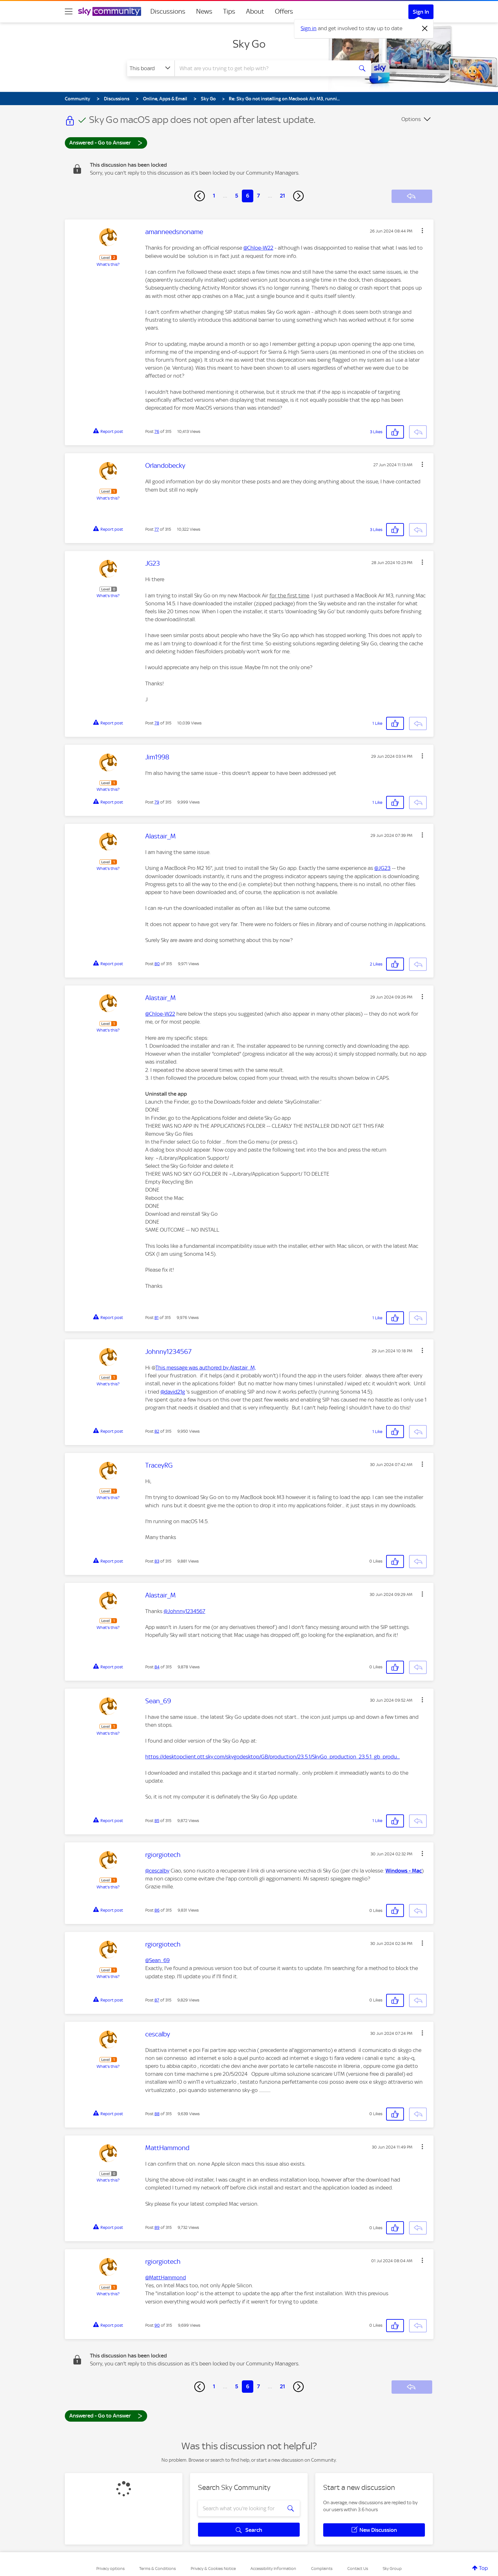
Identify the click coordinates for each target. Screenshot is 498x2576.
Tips (229, 11)
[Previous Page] (199, 196)
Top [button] (483, 2568)
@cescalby (157, 1870)
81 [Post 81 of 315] (156, 1317)
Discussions (167, 11)
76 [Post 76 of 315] (156, 431)
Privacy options (110, 2568)
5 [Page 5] (236, 195)
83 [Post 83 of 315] (156, 1561)
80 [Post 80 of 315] (157, 963)
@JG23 (382, 868)
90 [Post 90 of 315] (157, 2325)
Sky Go (249, 43)
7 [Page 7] (258, 195)
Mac (417, 1870)
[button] (422, 230)
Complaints (321, 2568)
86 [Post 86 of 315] (157, 1910)
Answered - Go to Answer (105, 142)
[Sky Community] (109, 11)
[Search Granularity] (150, 68)
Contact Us (357, 2568)
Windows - (398, 1870)
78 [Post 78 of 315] (156, 723)
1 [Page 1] (214, 195)
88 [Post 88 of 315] (157, 2113)
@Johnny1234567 (184, 1611)
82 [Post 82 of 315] (156, 1431)
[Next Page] (298, 196)
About (255, 11)
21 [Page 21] (282, 195)
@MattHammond (165, 2277)
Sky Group (392, 2568)
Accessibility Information (273, 2568)
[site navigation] (68, 11)
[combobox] (263, 68)
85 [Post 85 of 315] (156, 1820)
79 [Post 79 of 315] (156, 802)
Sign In (421, 12)
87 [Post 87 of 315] (156, 2000)
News (204, 11)
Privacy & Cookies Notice (213, 2568)
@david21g (172, 1392)
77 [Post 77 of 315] (156, 529)
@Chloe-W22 (258, 248)
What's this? (108, 264)
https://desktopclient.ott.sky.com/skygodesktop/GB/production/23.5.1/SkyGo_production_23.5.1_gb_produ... (272, 1756)
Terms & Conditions (157, 2568)
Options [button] (411, 119)
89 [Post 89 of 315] (157, 2227)
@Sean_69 (157, 1960)
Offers (284, 11)
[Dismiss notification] (425, 29)
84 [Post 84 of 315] (157, 1667)
